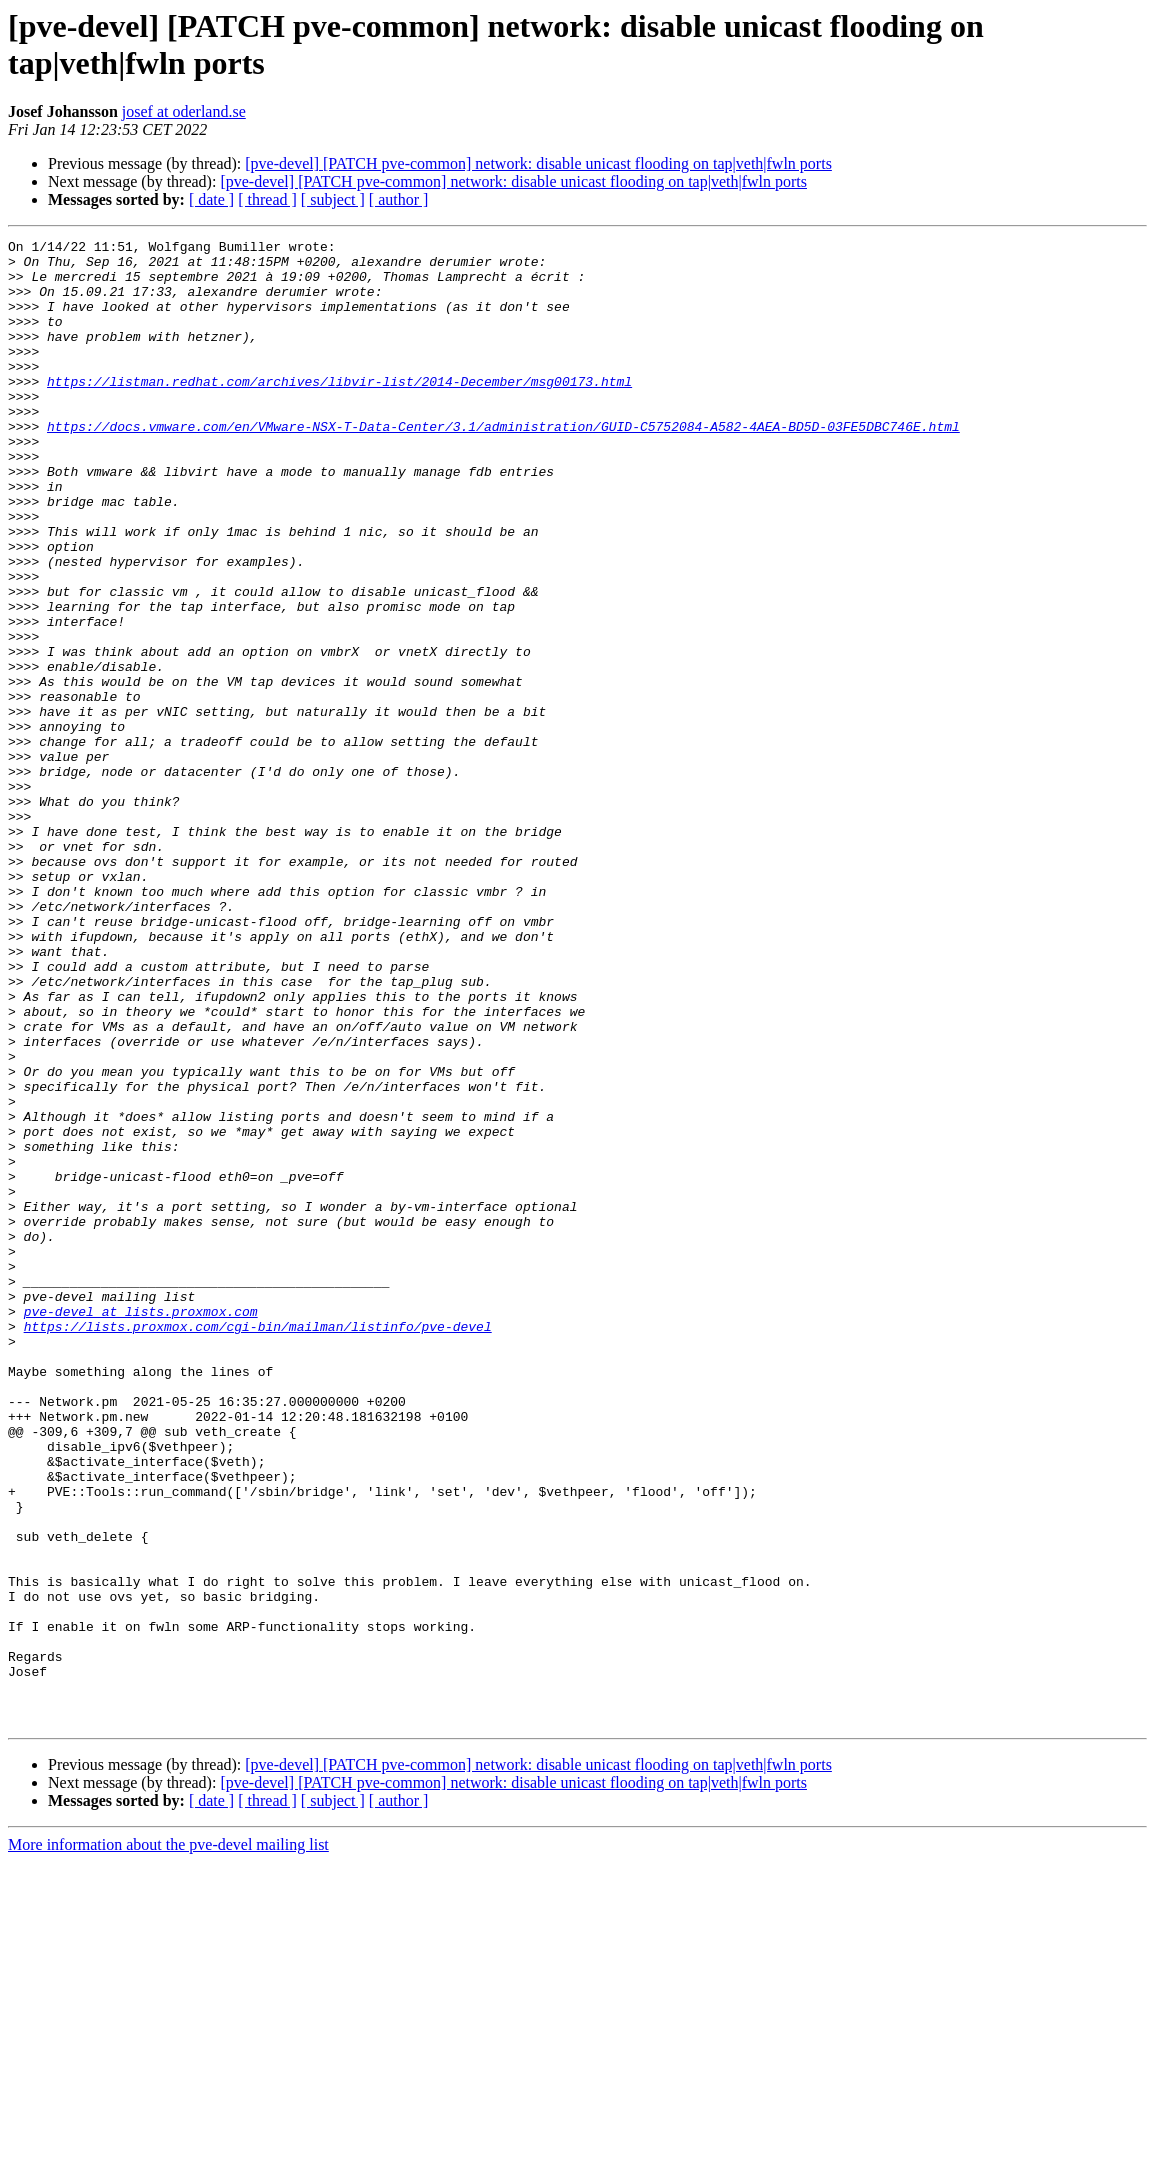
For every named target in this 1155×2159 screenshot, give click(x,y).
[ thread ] (267, 199)
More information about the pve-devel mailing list (168, 2141)
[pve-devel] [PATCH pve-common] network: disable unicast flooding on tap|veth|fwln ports (538, 163)
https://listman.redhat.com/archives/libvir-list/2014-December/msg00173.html (339, 411)
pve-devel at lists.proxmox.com (141, 1527)
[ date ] (211, 199)
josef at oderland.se (184, 111)
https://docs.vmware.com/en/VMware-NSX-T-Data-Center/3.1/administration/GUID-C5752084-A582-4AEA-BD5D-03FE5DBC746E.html (503, 465)
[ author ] (399, 199)
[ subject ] (333, 199)
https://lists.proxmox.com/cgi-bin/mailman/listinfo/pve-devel (258, 1545)
